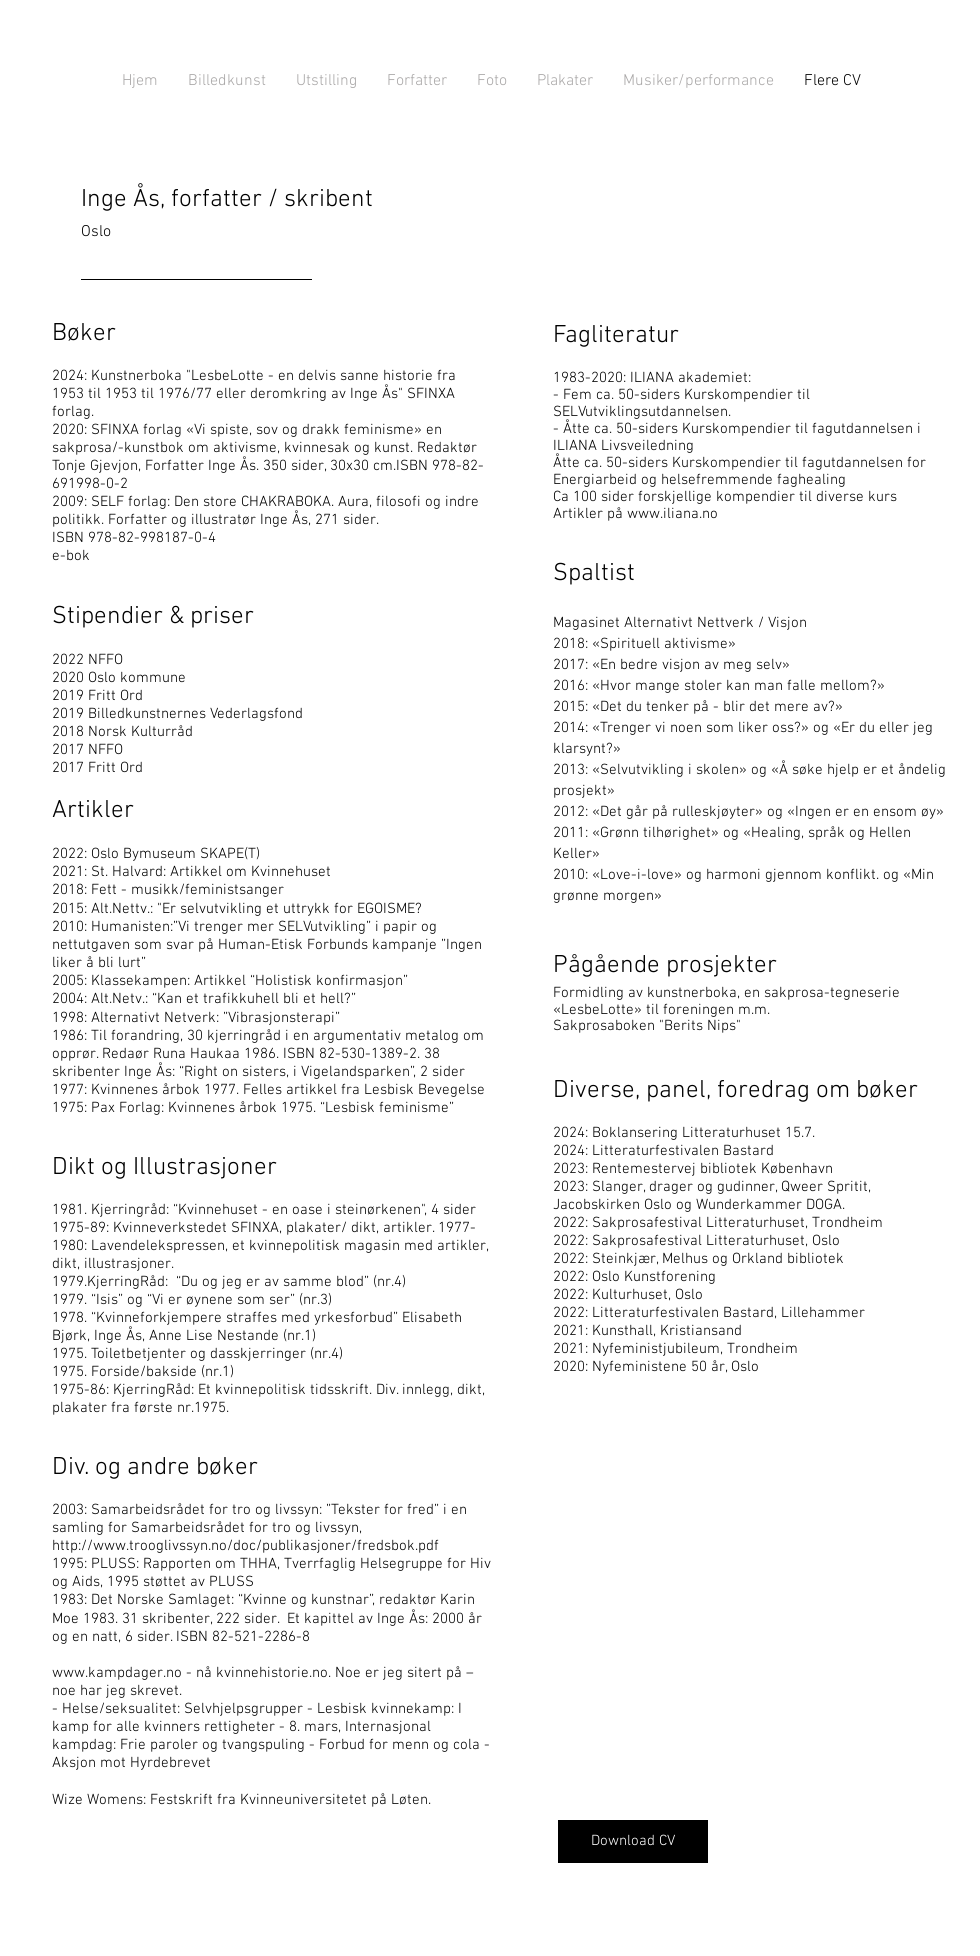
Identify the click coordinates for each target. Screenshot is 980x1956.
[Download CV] (633, 1841)
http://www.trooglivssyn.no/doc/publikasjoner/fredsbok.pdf (245, 1546)
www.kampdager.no (117, 1673)
